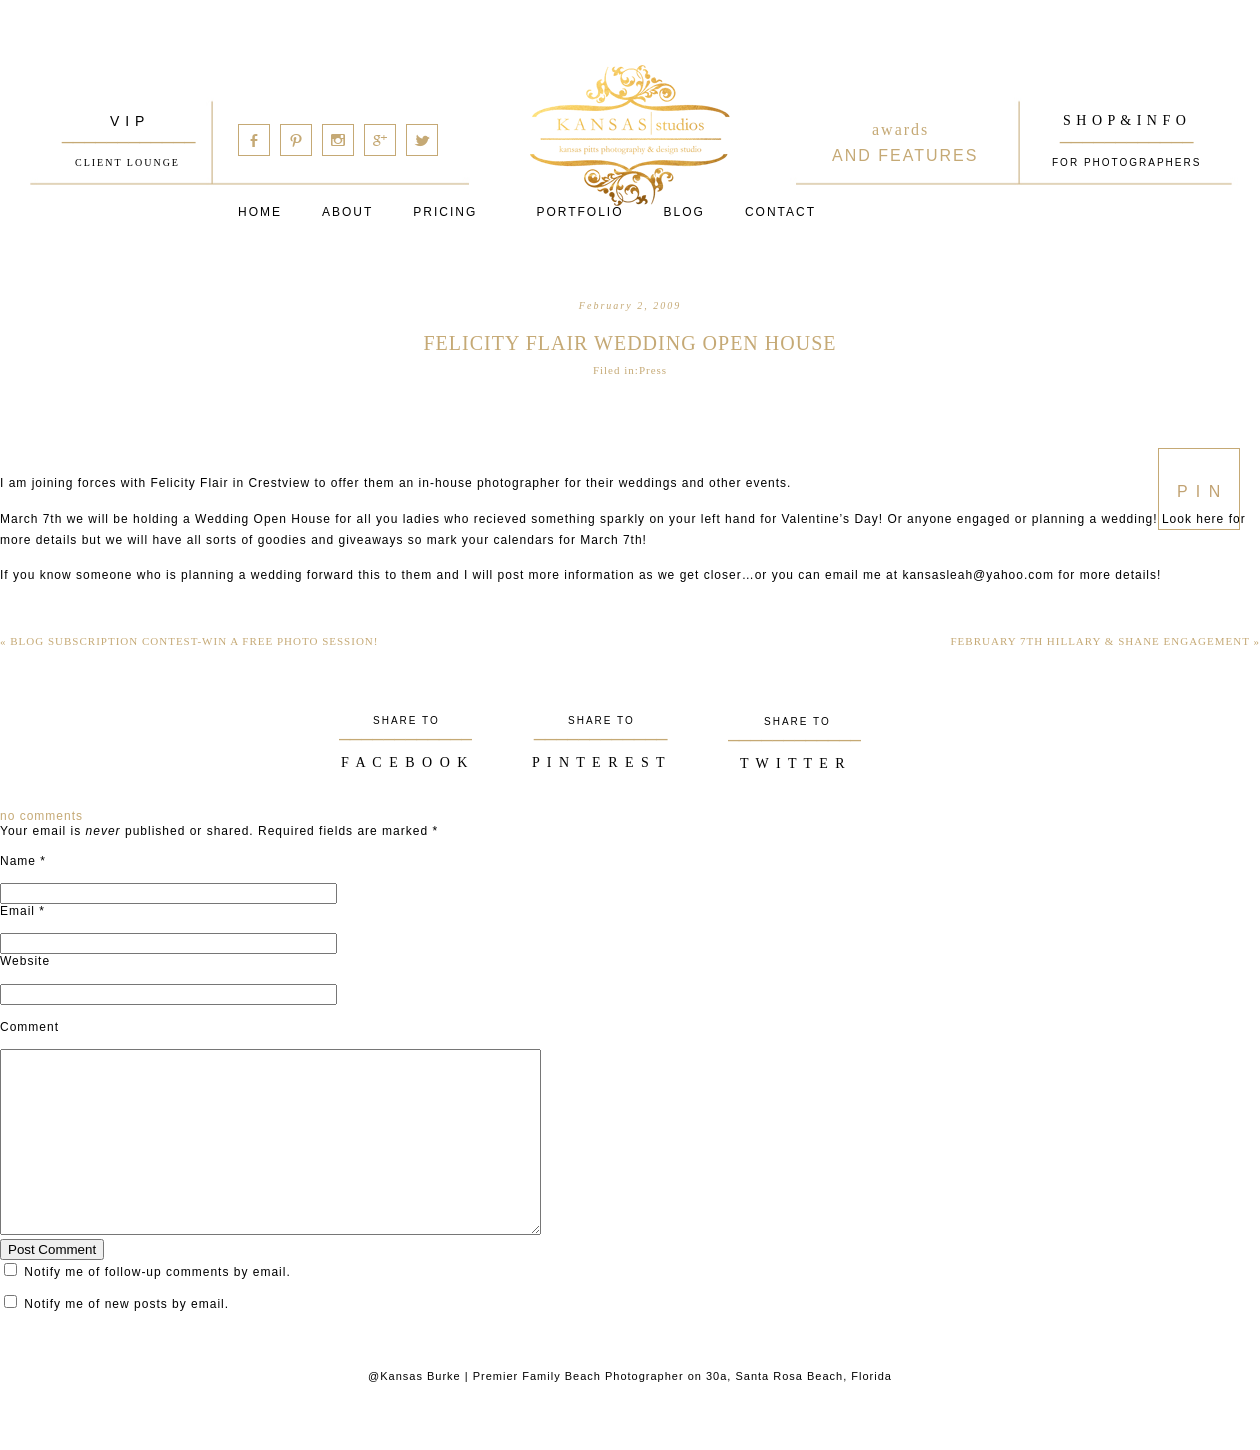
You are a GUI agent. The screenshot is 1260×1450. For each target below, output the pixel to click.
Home (260, 212)
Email (17, 911)
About (347, 212)
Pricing (445, 212)
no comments (41, 816)
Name (18, 861)
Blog (684, 212)
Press (653, 370)
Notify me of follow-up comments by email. (157, 1308)
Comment (29, 1027)
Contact (780, 212)
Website (25, 961)
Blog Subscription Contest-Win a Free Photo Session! (189, 641)
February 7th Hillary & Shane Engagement (1106, 641)
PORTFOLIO (579, 212)
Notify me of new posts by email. (126, 1340)
